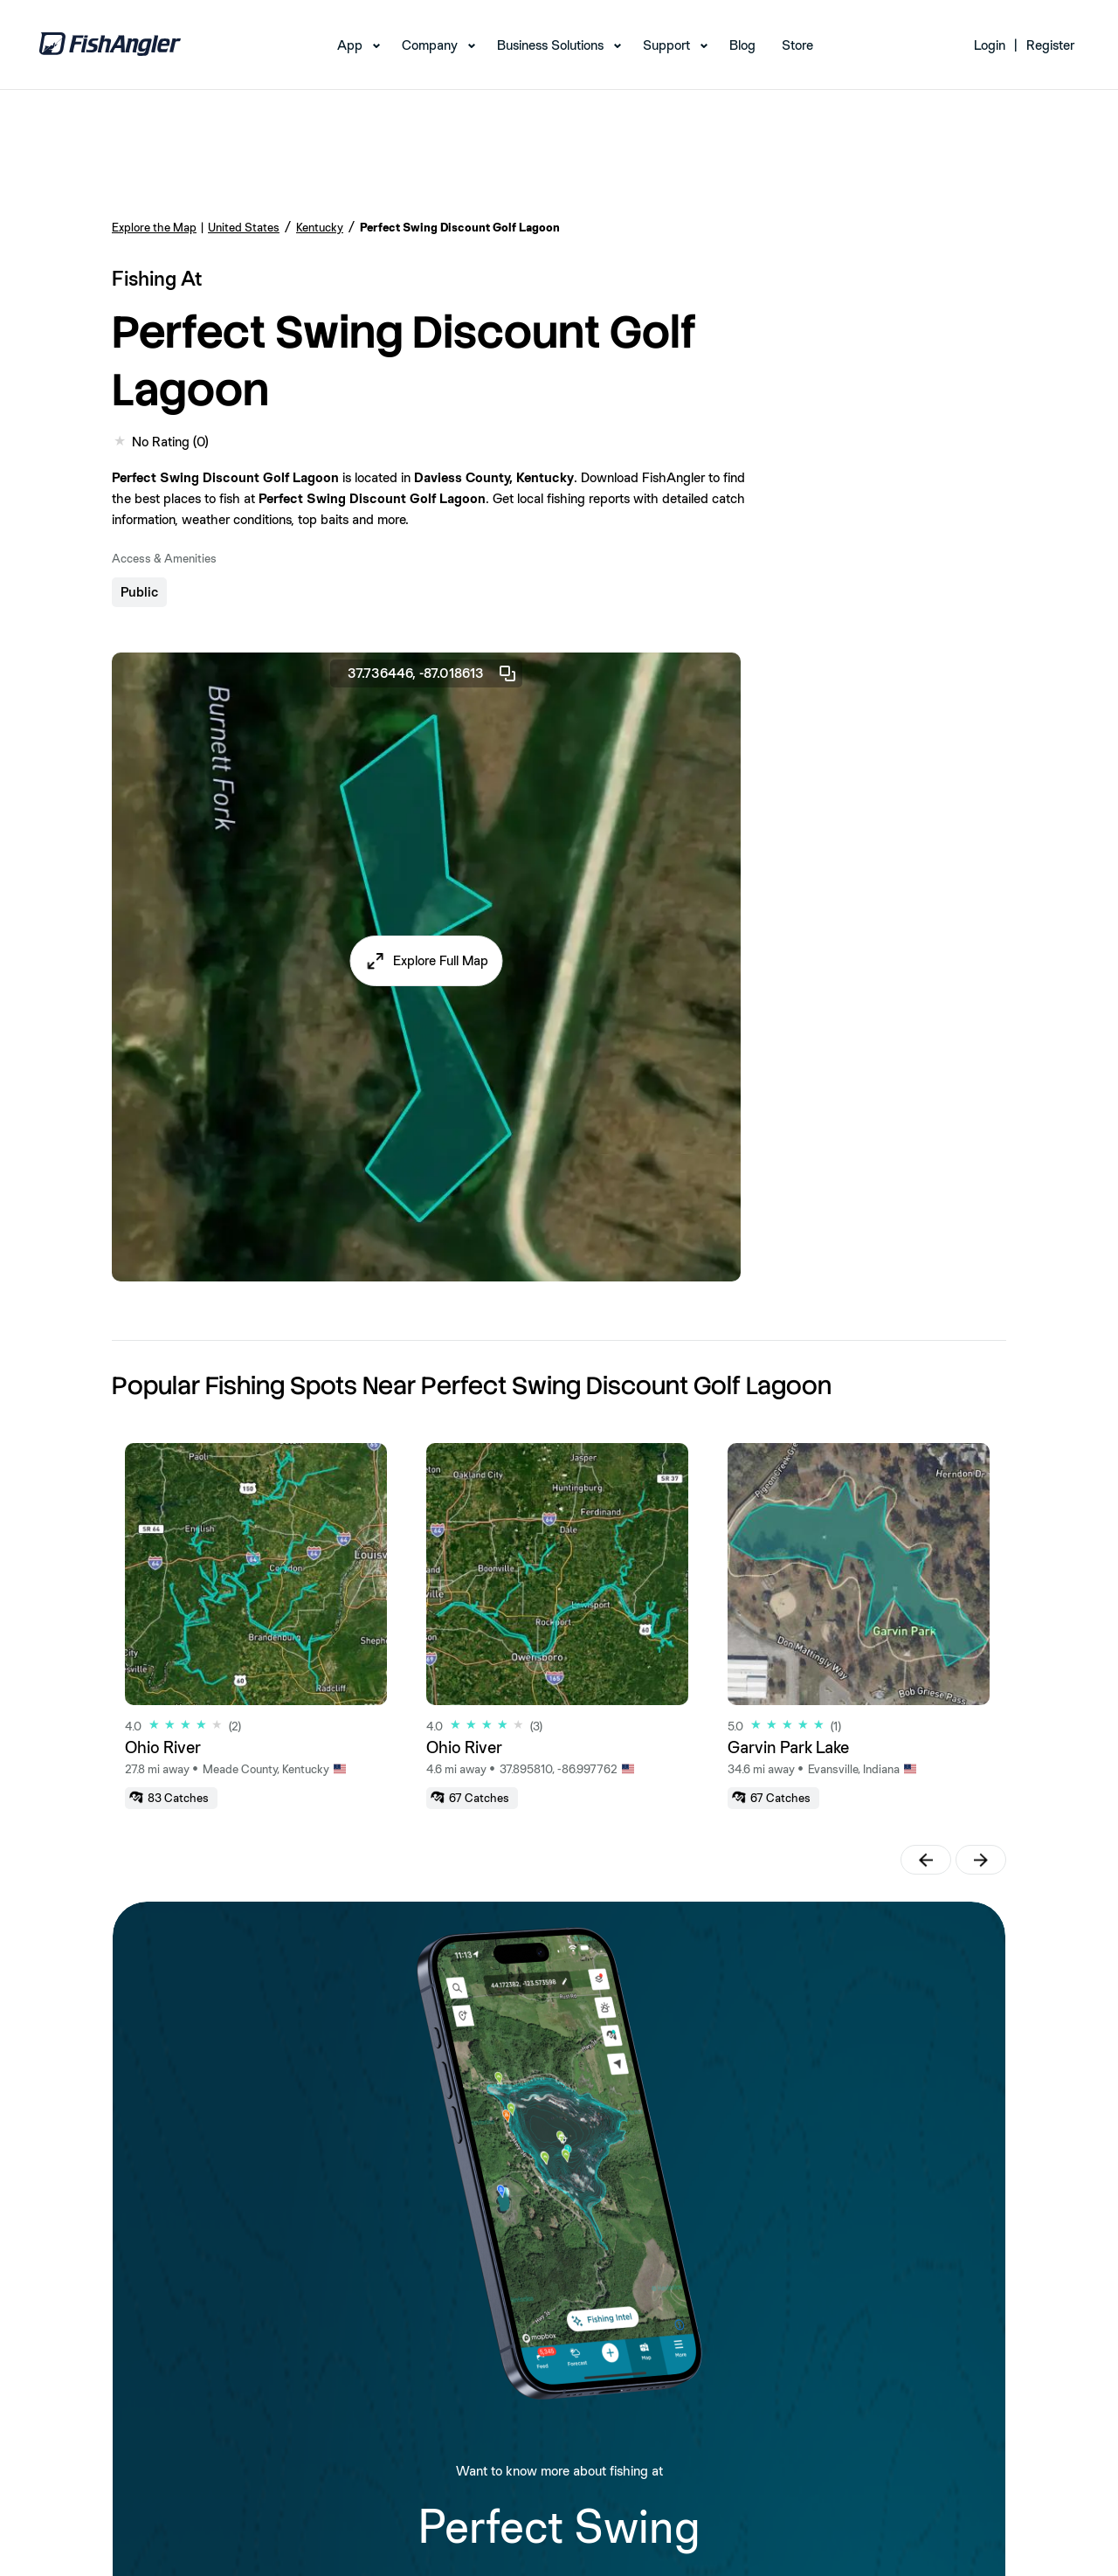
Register (1050, 45)
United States (244, 227)
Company (430, 45)
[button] (426, 961)
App (349, 45)
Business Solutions (550, 45)
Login (989, 45)
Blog (742, 45)
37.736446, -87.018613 (433, 673)
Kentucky (319, 227)
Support (666, 45)
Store (797, 45)
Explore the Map (154, 227)
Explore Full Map (440, 960)
